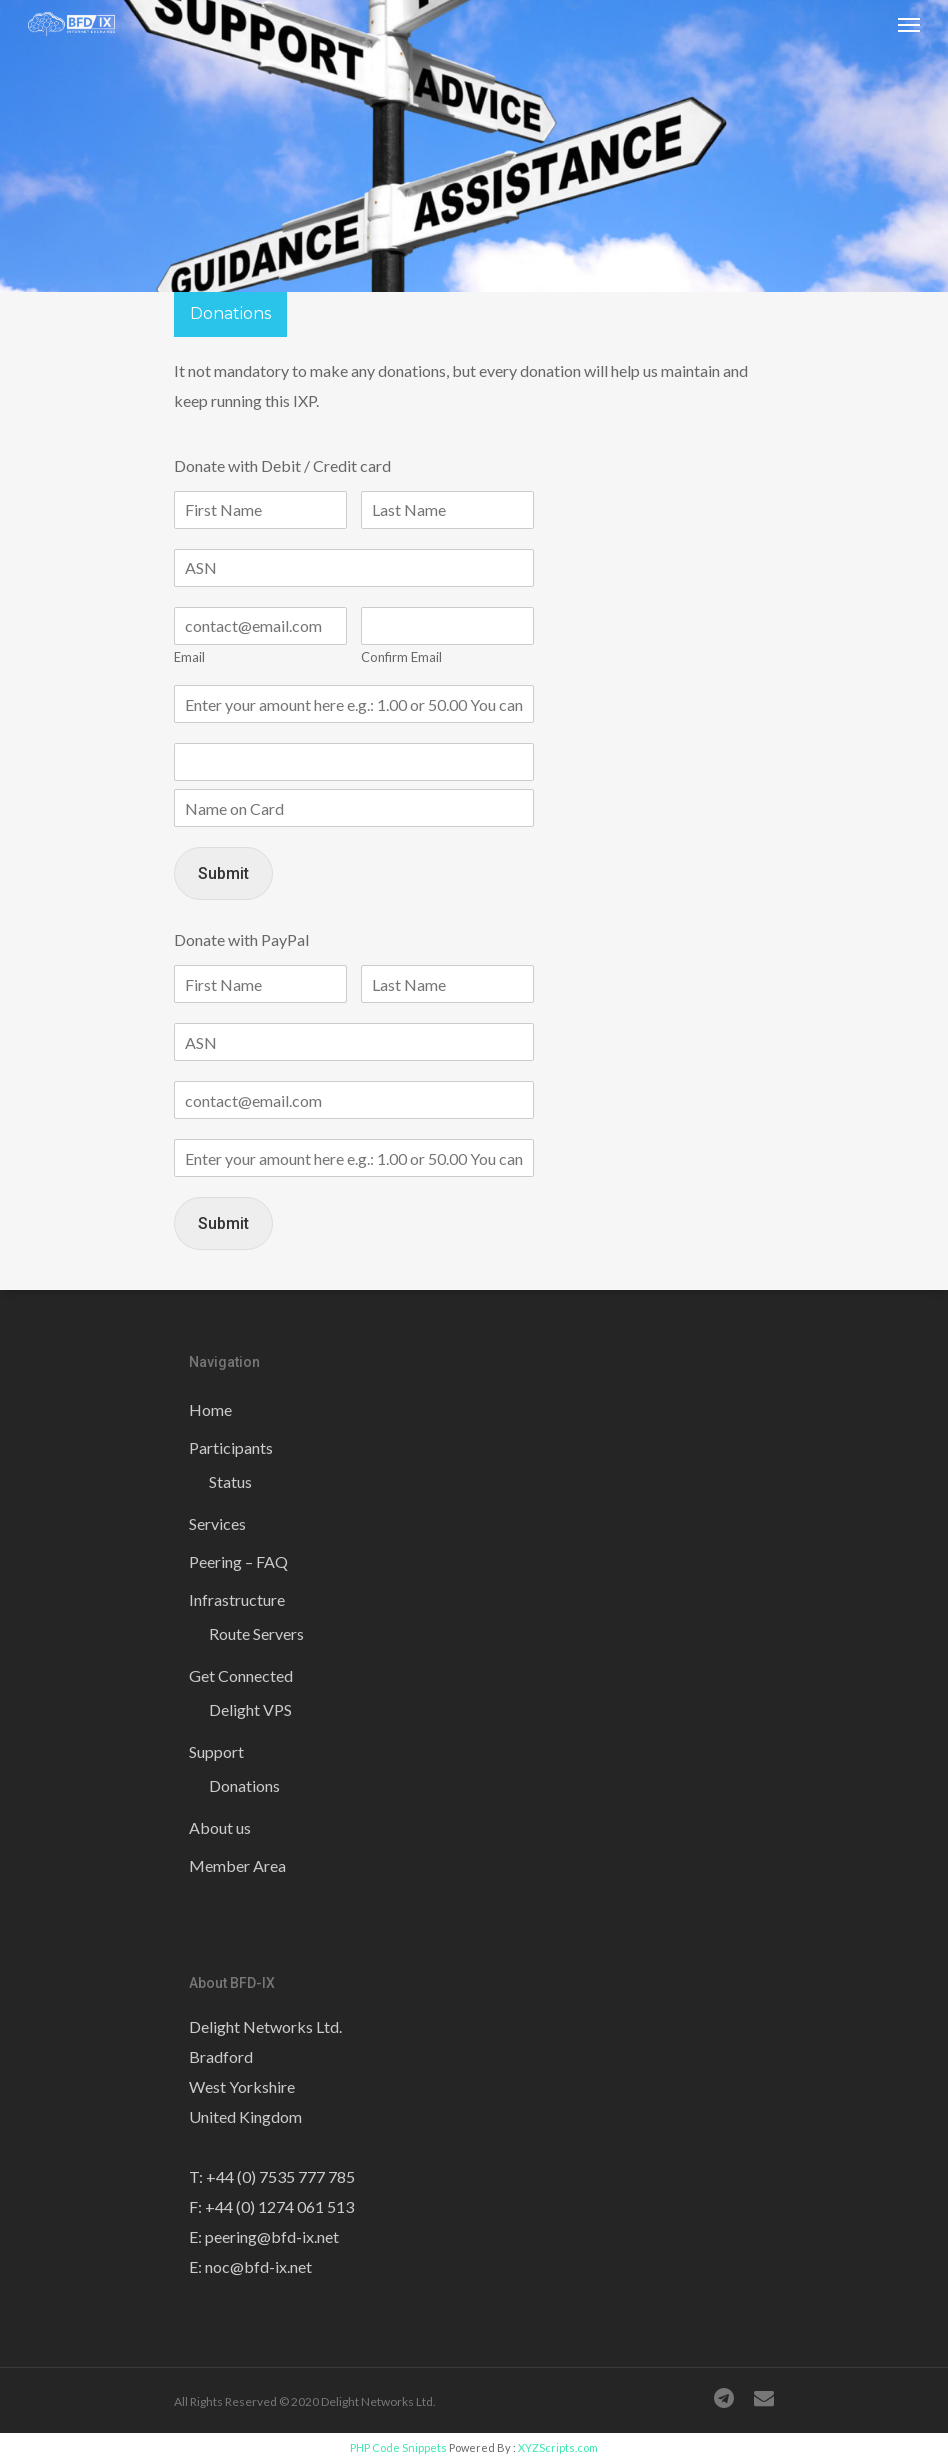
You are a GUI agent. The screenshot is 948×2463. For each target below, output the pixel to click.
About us (220, 1827)
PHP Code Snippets (398, 2447)
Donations (244, 1785)
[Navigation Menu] (909, 24)
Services (217, 1523)
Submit (223, 873)
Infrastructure (237, 1599)
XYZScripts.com (558, 2447)
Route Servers (256, 1633)
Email (189, 657)
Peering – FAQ (238, 1561)
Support (216, 1751)
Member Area (237, 1865)
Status (230, 1481)
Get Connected (241, 1675)
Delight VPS (250, 1709)
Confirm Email (401, 657)
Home (210, 1409)
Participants (231, 1447)
